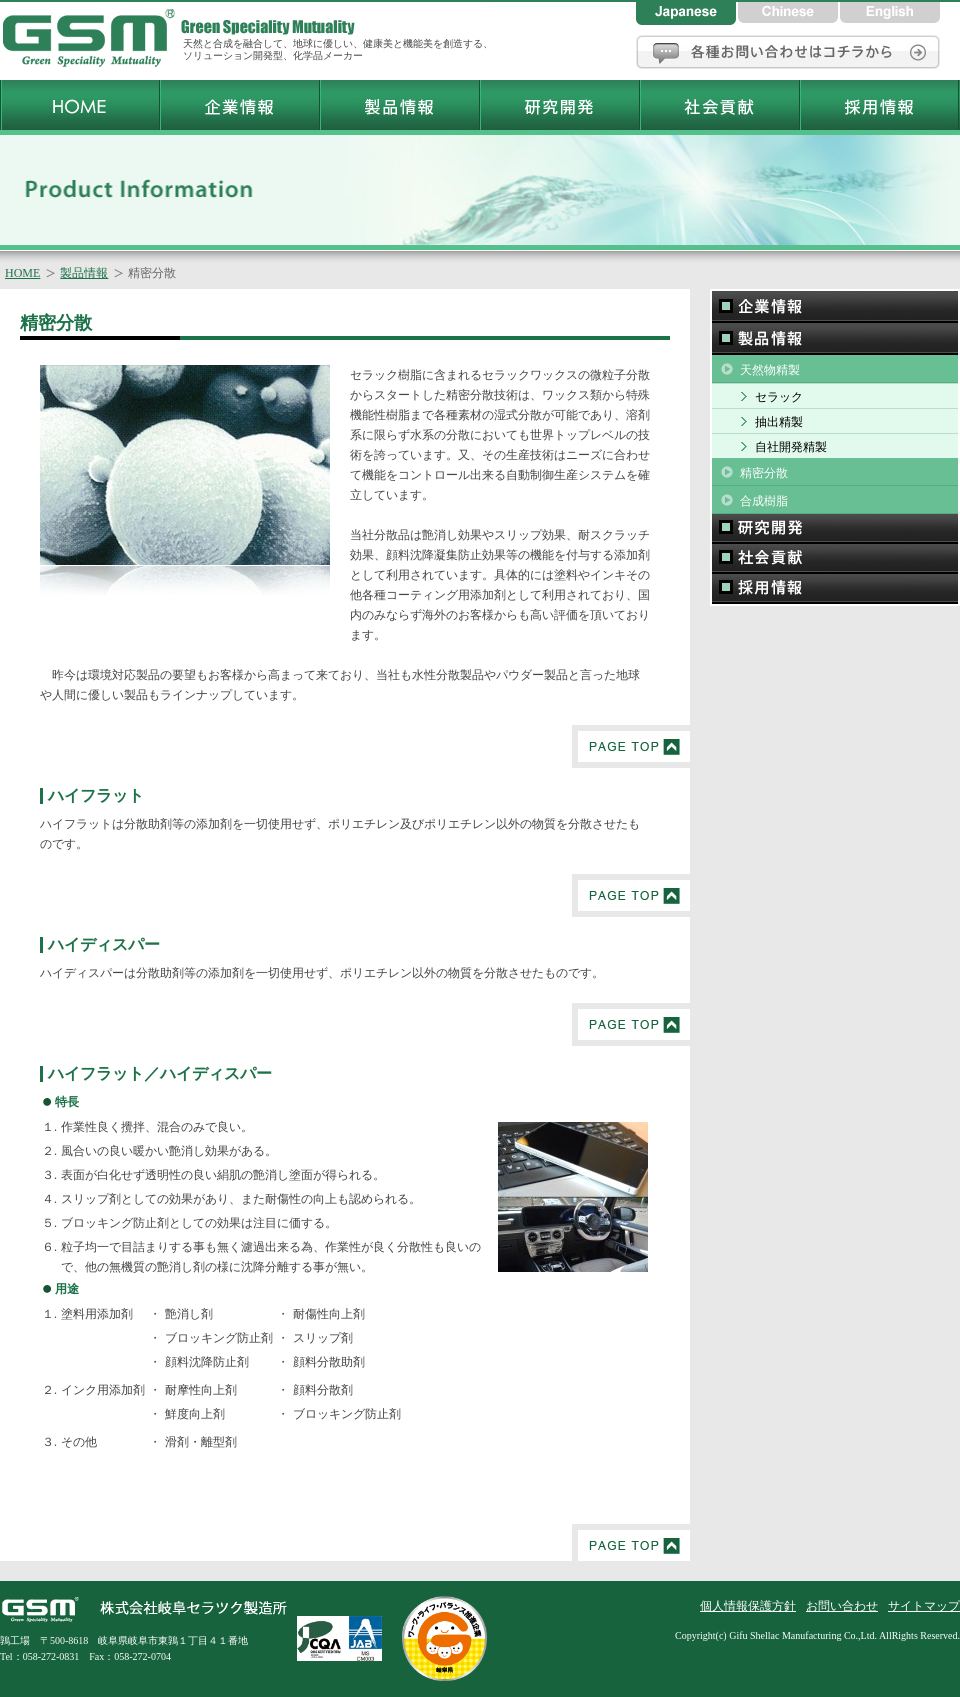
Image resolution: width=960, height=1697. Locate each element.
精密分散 (764, 473)
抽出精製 (779, 422)
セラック (779, 397)
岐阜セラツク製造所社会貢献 (719, 105)
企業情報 (835, 306)
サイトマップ (924, 1606)
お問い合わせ (788, 52)
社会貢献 (835, 559)
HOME (22, 273)
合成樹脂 (764, 501)
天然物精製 (770, 370)
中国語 (789, 12)
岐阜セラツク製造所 (90, 40)
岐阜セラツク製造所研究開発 (559, 105)
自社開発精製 (791, 447)
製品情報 (84, 273)
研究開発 (835, 529)
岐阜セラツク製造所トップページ (79, 105)
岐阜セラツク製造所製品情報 (399, 105)
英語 (890, 12)
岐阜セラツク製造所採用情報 (879, 105)
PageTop (631, 746)
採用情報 (835, 590)
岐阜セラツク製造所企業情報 (239, 105)
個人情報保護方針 (748, 1606)
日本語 (687, 12)
